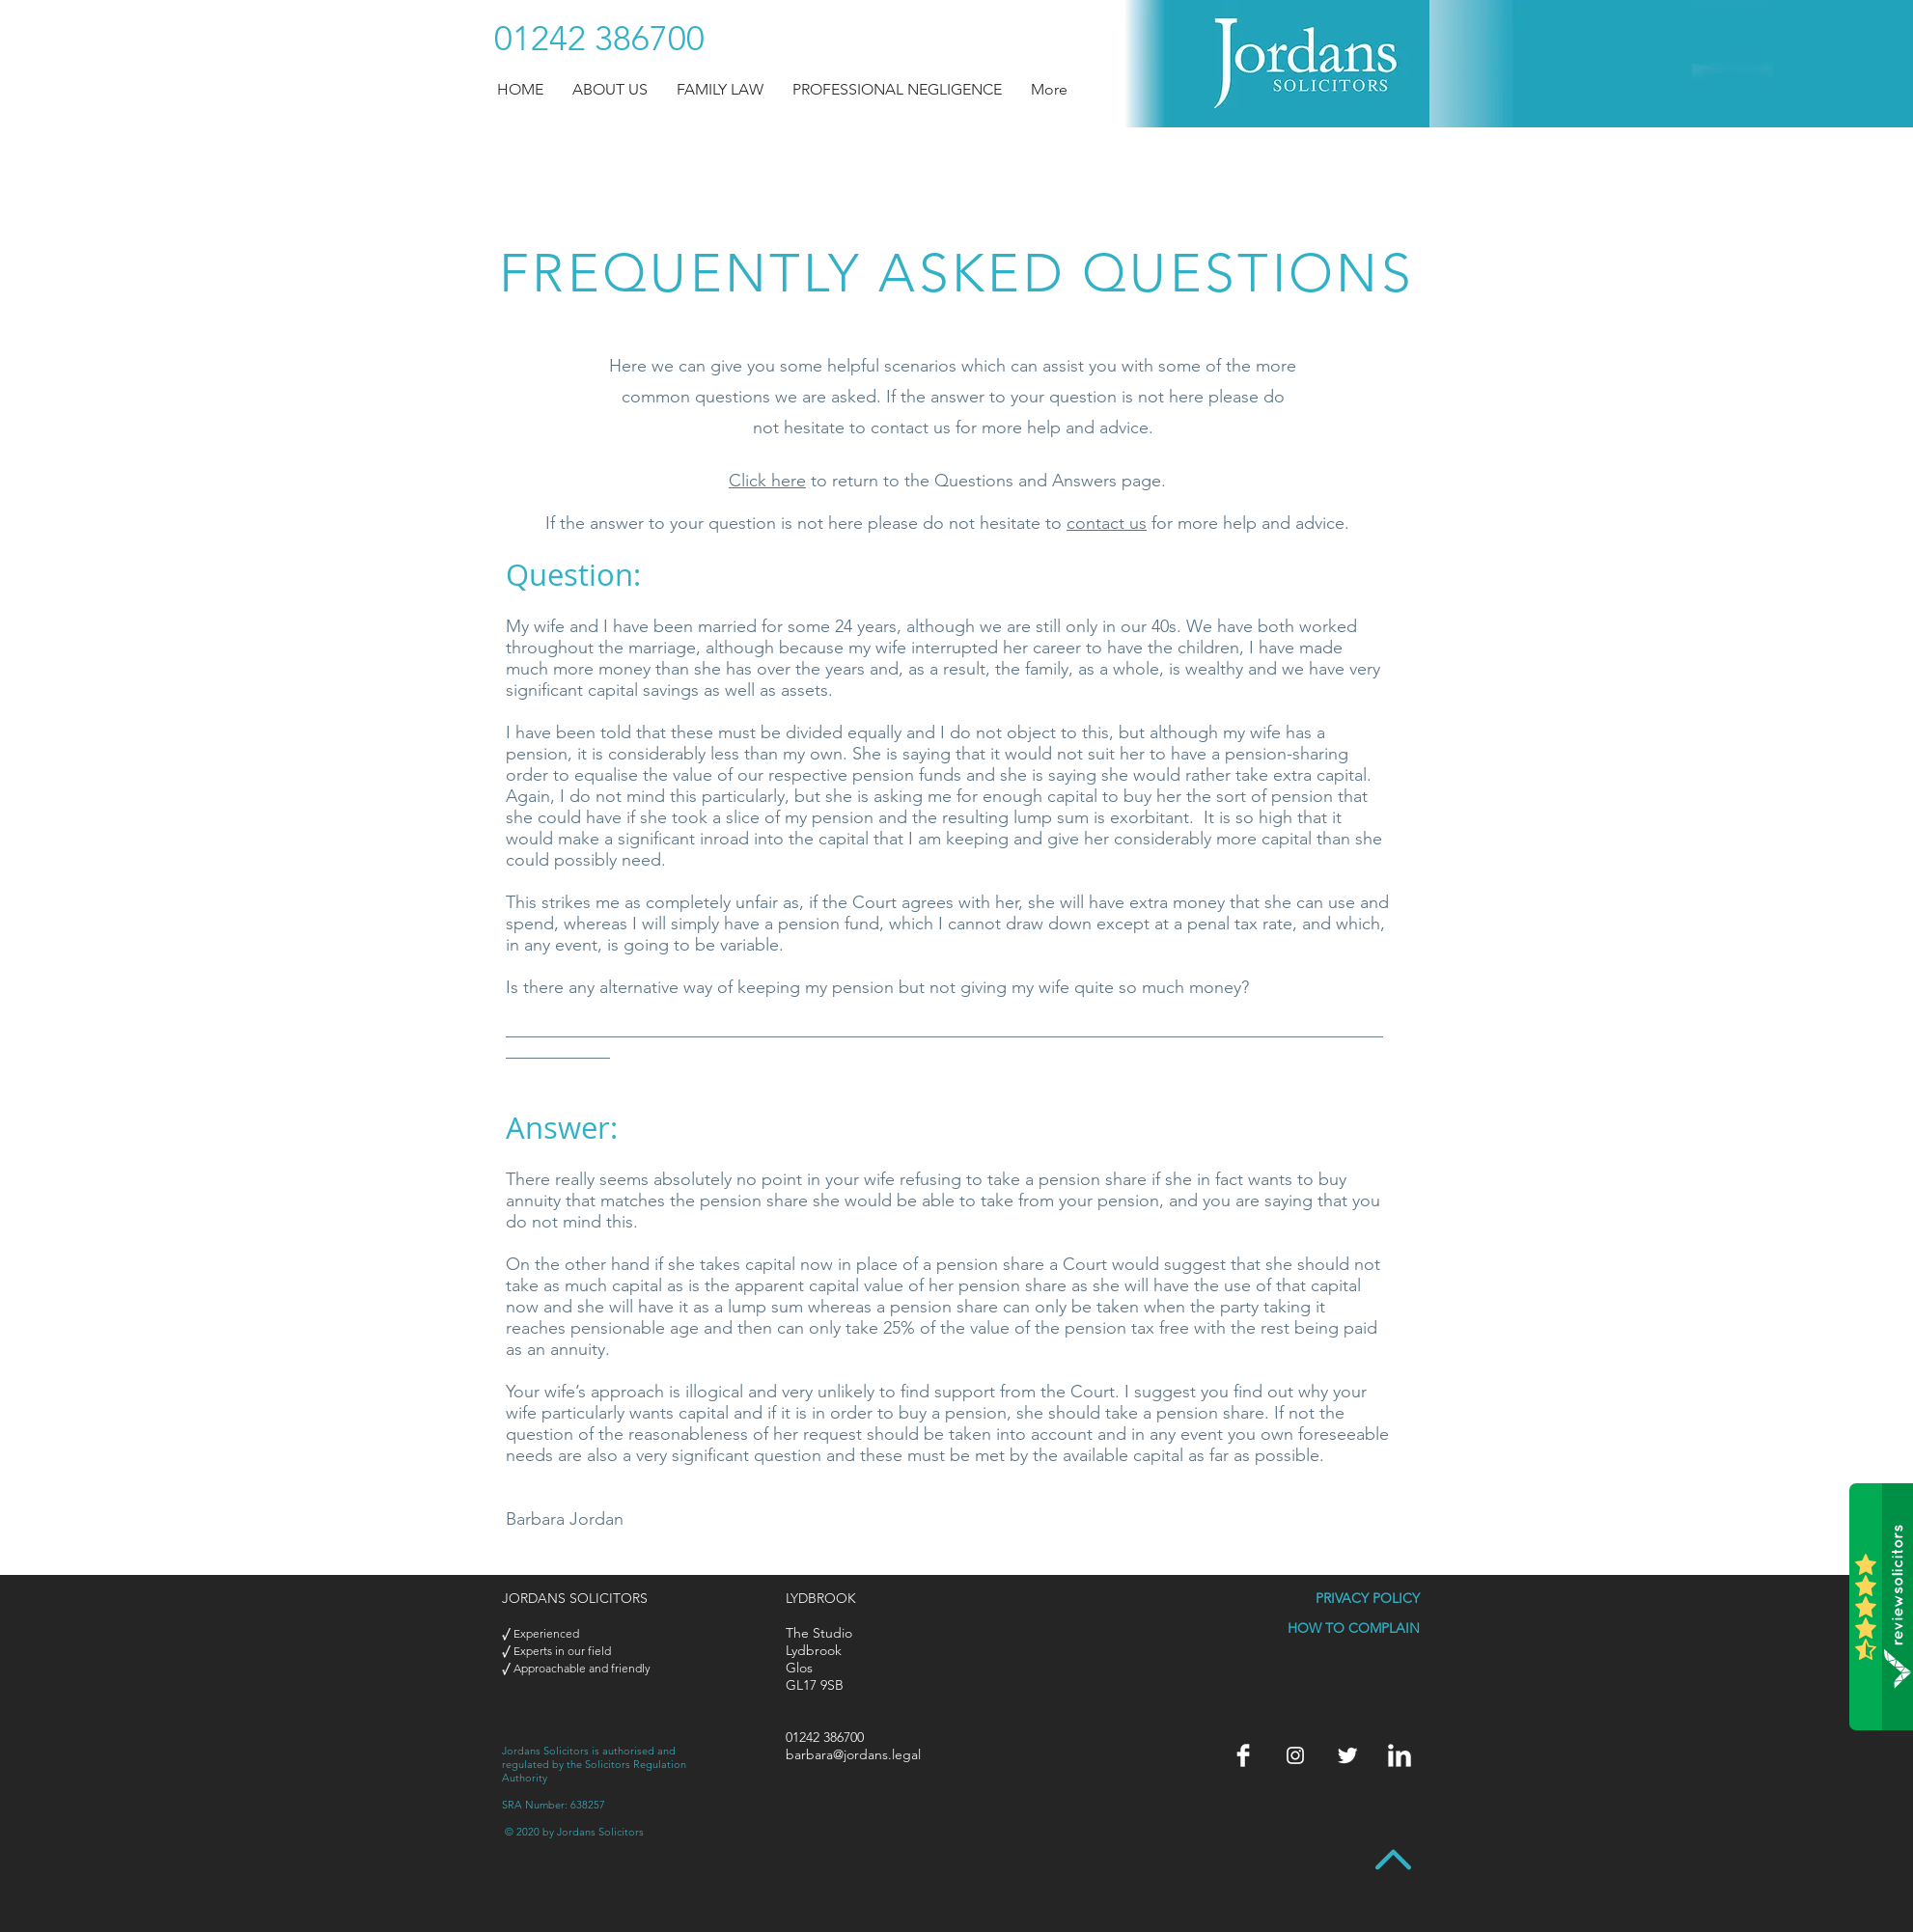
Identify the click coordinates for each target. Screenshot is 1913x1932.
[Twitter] (1347, 1755)
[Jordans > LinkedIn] (1399, 1755)
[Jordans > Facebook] (1243, 1755)
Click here (767, 480)
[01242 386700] (599, 38)
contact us (1107, 523)
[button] (610, 89)
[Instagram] (1295, 1755)
